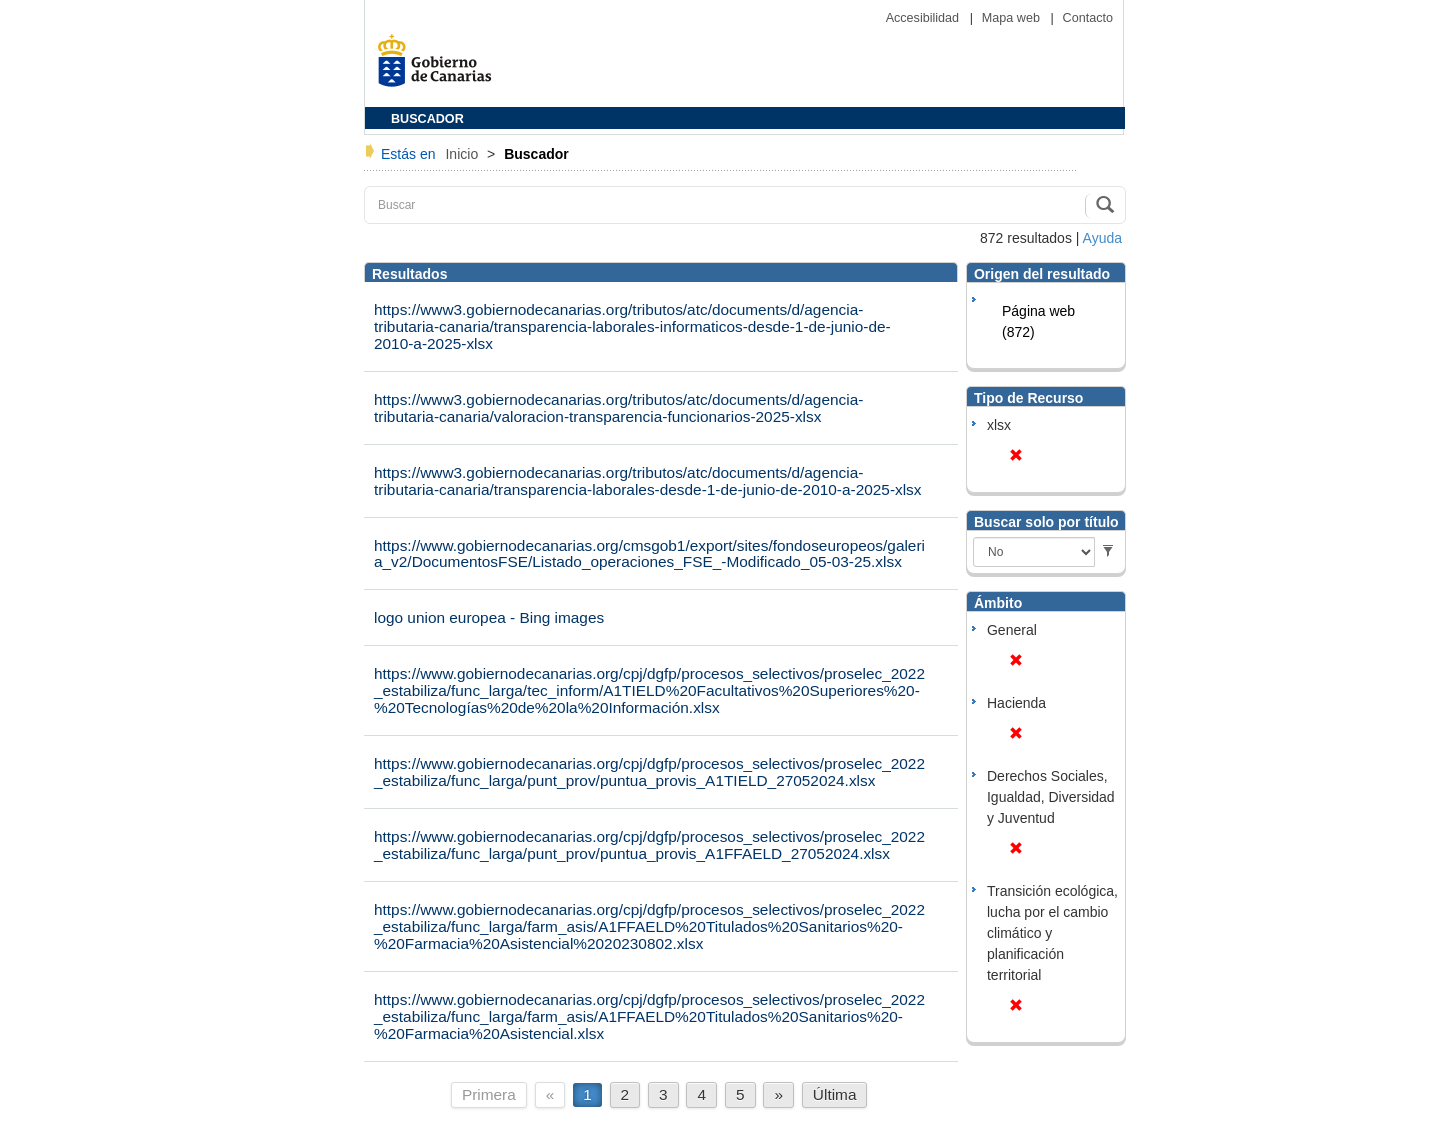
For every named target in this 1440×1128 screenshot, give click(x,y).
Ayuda (1102, 238)
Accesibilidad (924, 18)
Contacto (1088, 18)
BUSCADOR (427, 119)
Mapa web (1013, 18)
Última (835, 1094)
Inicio (463, 154)
